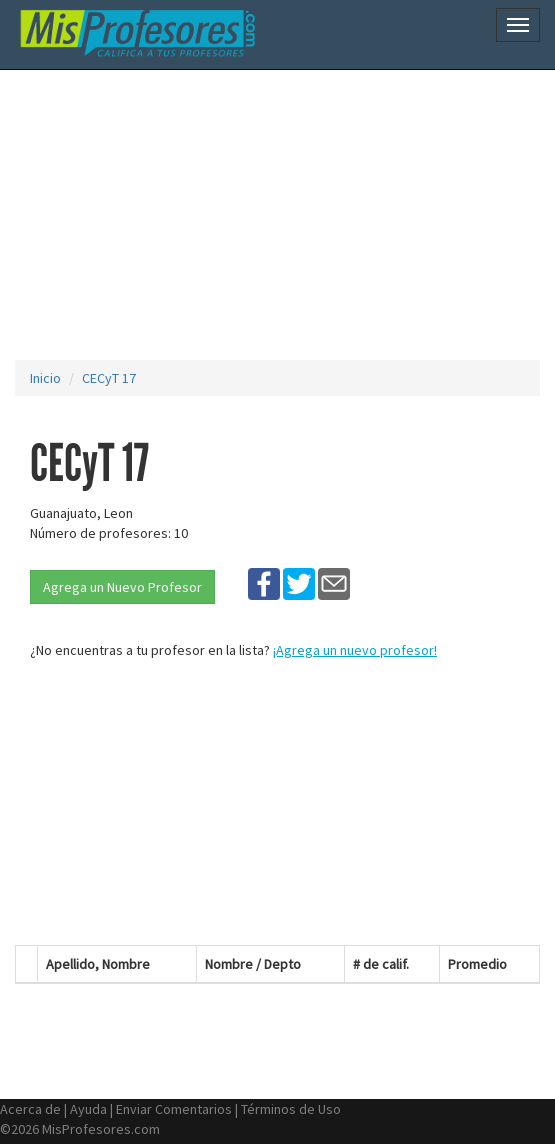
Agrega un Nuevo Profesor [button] (122, 587)
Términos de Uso (291, 1109)
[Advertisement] (285, 215)
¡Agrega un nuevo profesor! (355, 650)
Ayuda (88, 1109)
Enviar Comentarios (174, 1109)
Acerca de (30, 1109)
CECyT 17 (109, 378)
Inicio (45, 378)
